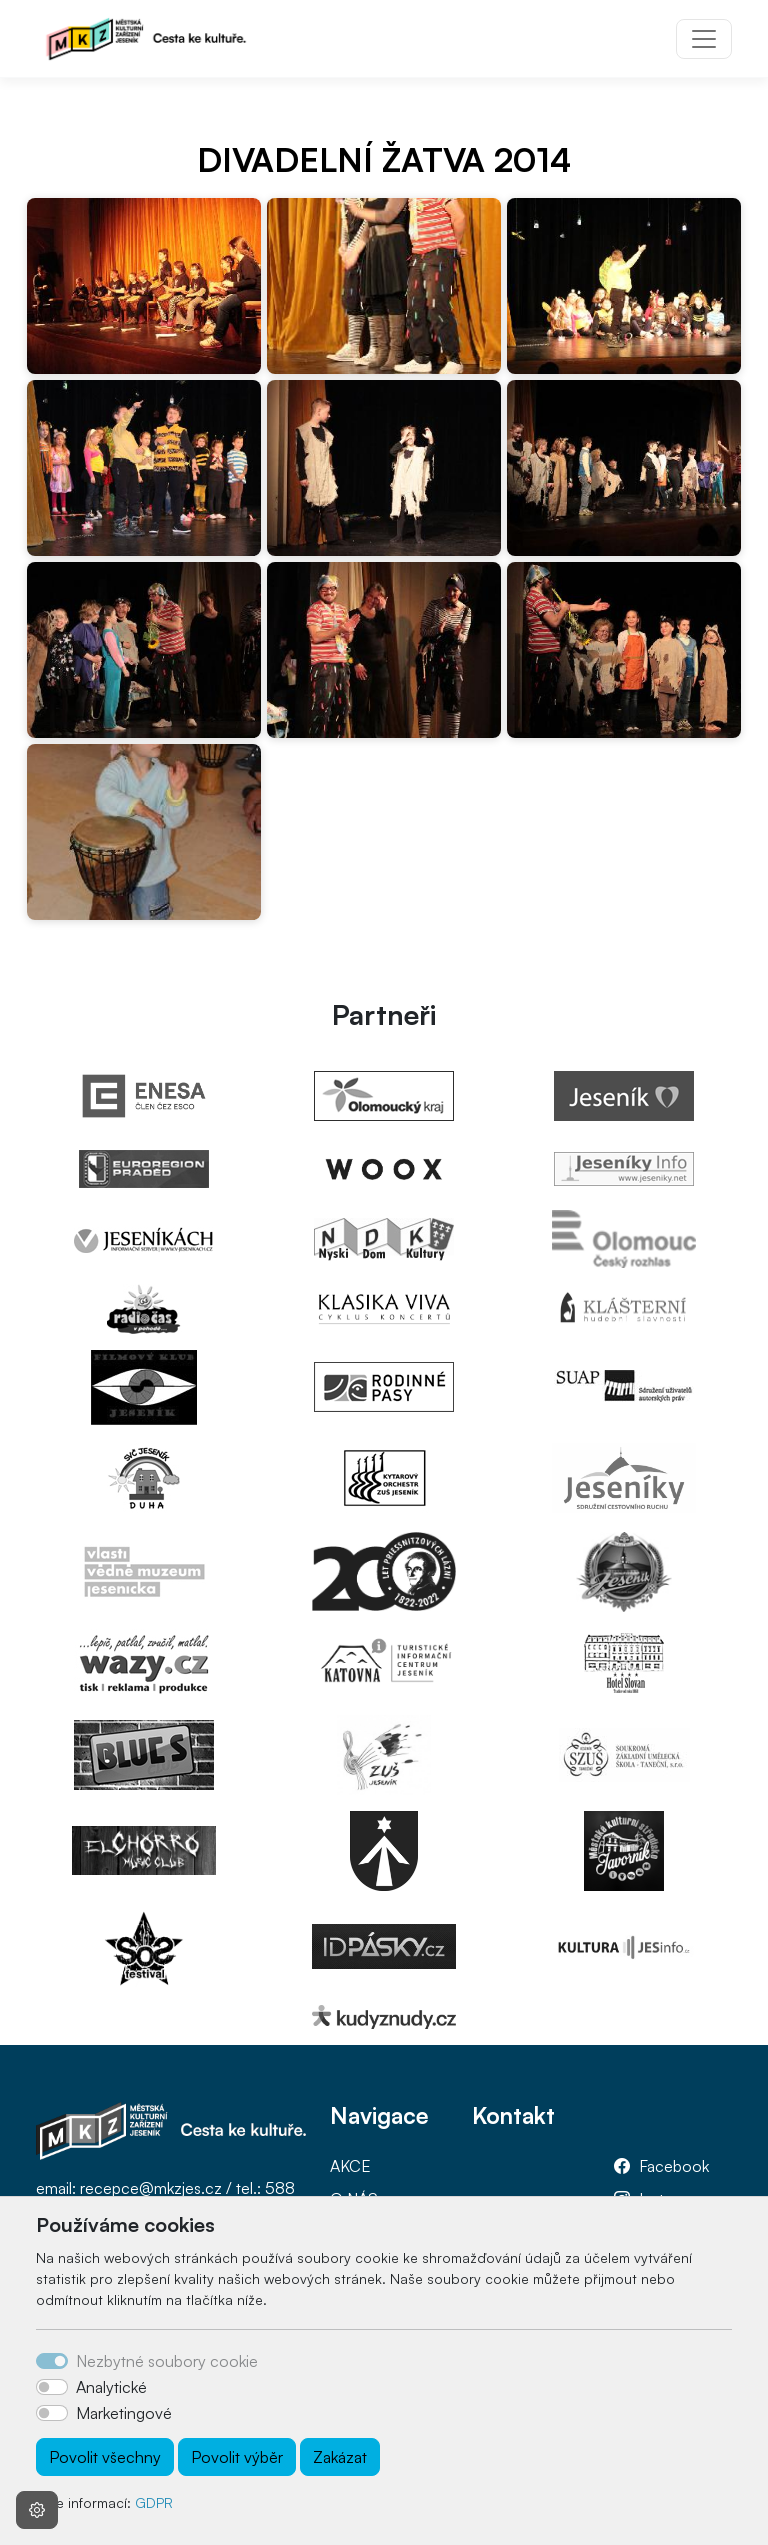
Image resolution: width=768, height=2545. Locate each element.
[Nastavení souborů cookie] (37, 2510)
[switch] (52, 2387)
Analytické (111, 2387)
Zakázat (340, 2457)
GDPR (154, 2502)
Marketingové (124, 2413)
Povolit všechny (105, 2457)
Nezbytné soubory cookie (167, 2361)
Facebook (674, 2166)
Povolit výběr (237, 2457)
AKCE (350, 2166)
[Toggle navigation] (704, 39)
